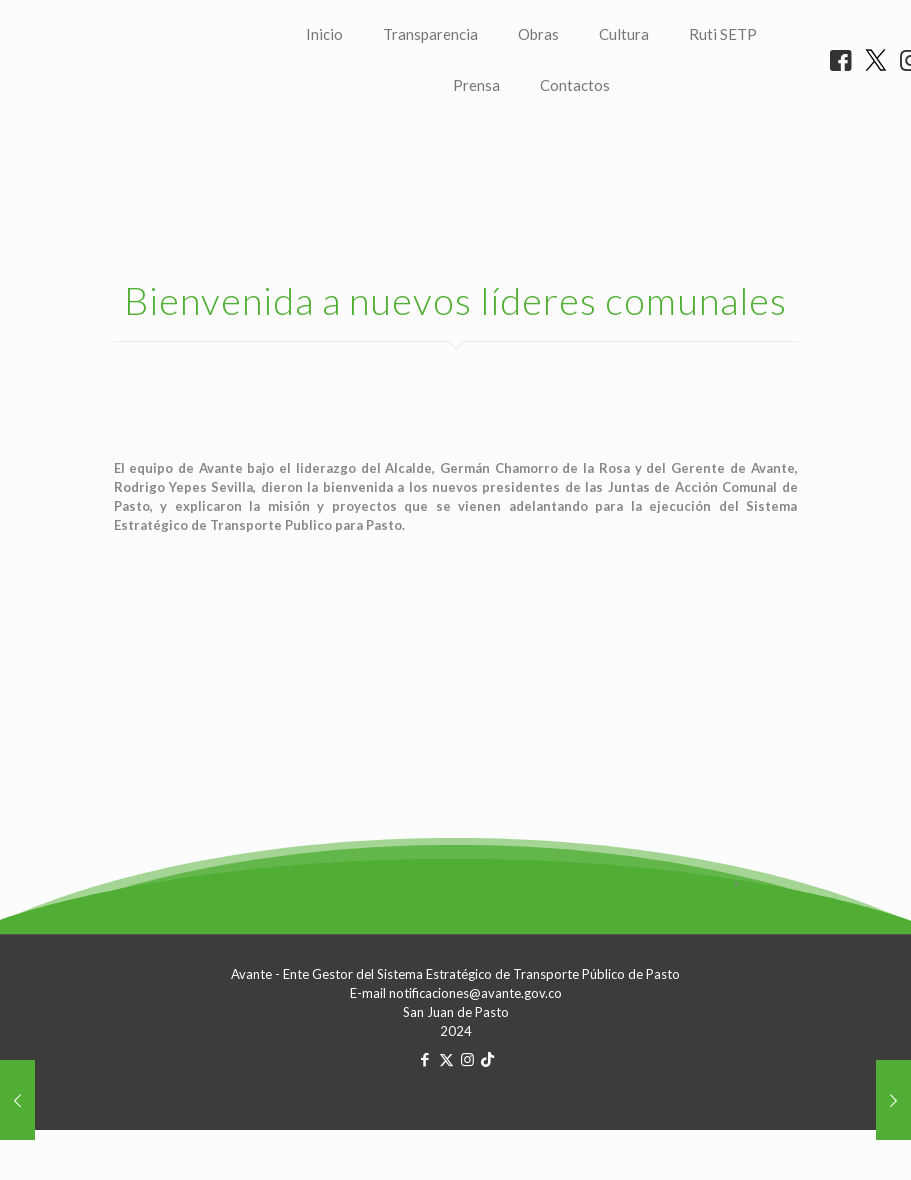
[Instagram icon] (467, 1142)
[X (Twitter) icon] (446, 1142)
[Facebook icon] (425, 1142)
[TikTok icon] (487, 1142)
